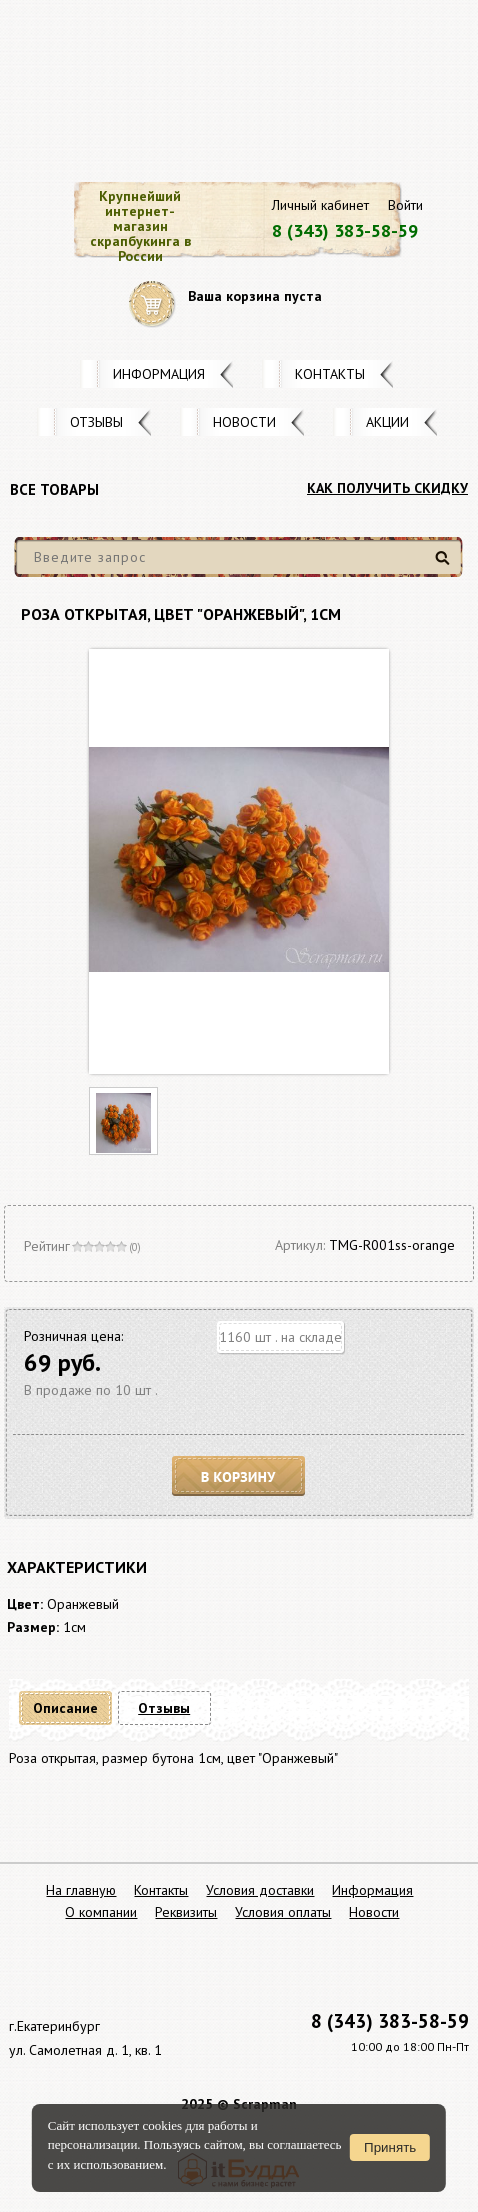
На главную (81, 1890)
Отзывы (96, 422)
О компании (101, 1912)
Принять (390, 2147)
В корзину (239, 1476)
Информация (159, 374)
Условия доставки (260, 1890)
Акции (387, 422)
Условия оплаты (283, 1912)
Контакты (330, 374)
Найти (445, 565)
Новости (244, 422)
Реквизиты (186, 1912)
